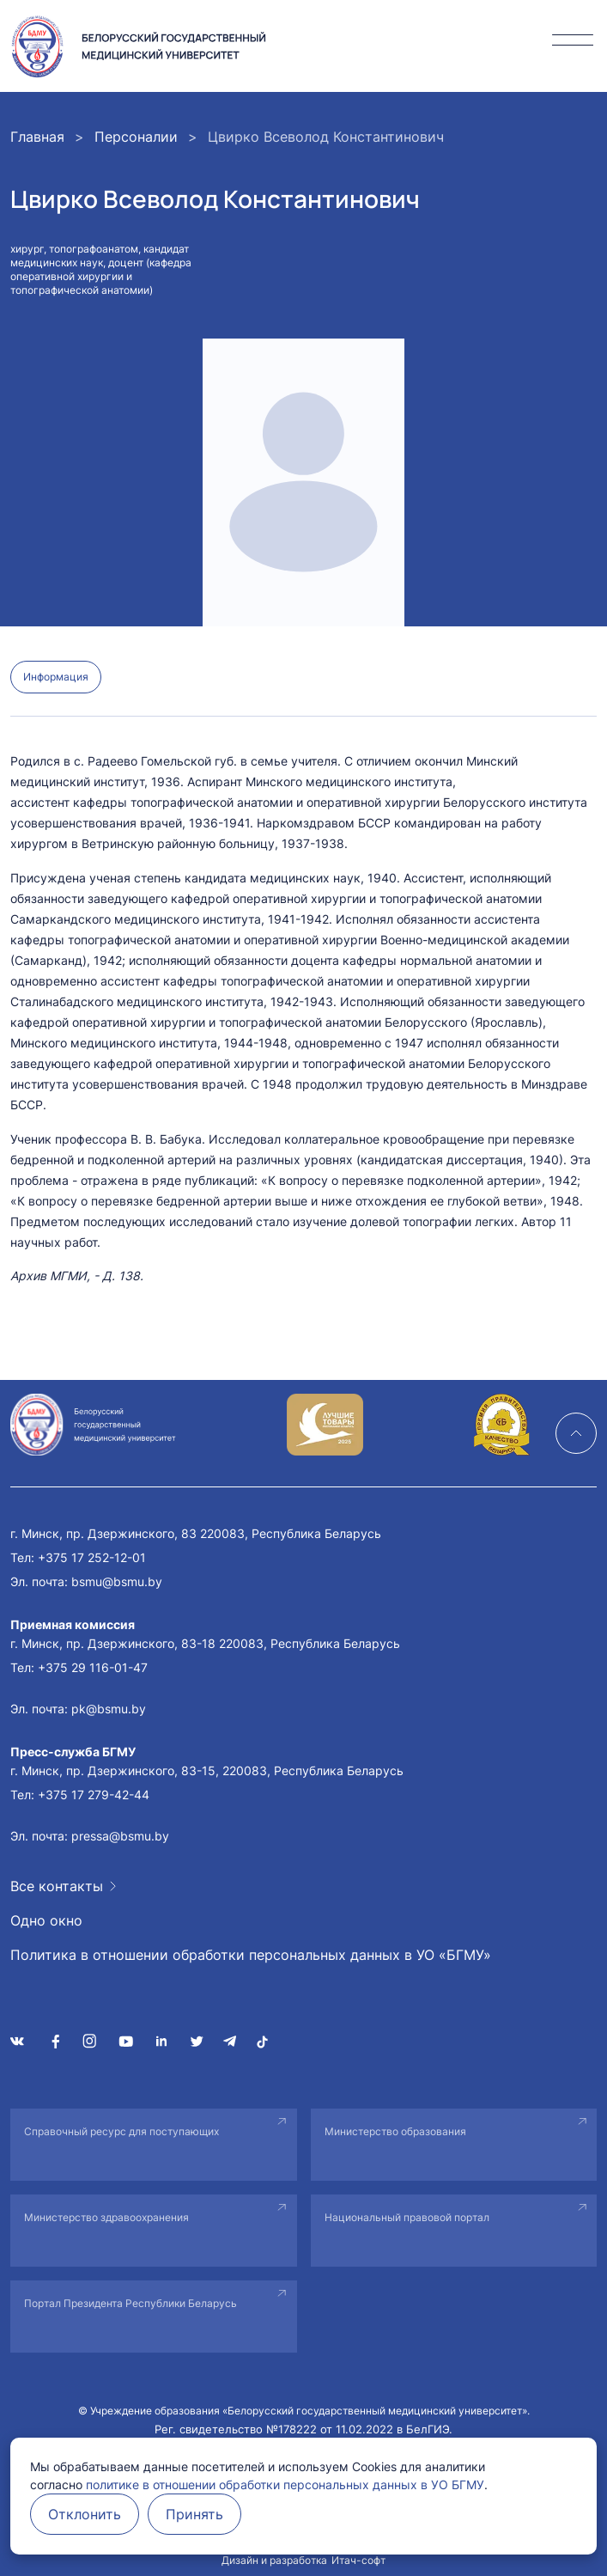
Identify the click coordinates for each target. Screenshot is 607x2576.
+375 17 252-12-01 (92, 1557)
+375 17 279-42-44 (93, 1794)
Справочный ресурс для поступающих (121, 2131)
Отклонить (84, 2514)
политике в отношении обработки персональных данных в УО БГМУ (285, 2484)
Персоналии (136, 136)
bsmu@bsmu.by (116, 1581)
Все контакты (56, 1886)
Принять (194, 2514)
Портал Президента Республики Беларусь (130, 2303)
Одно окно (46, 1920)
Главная (37, 136)
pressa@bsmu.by (120, 1835)
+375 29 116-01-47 (93, 1667)
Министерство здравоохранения (106, 2217)
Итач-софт (358, 2560)
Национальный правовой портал (407, 2217)
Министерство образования (395, 2131)
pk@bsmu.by (108, 1708)
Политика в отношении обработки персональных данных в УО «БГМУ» (250, 1954)
